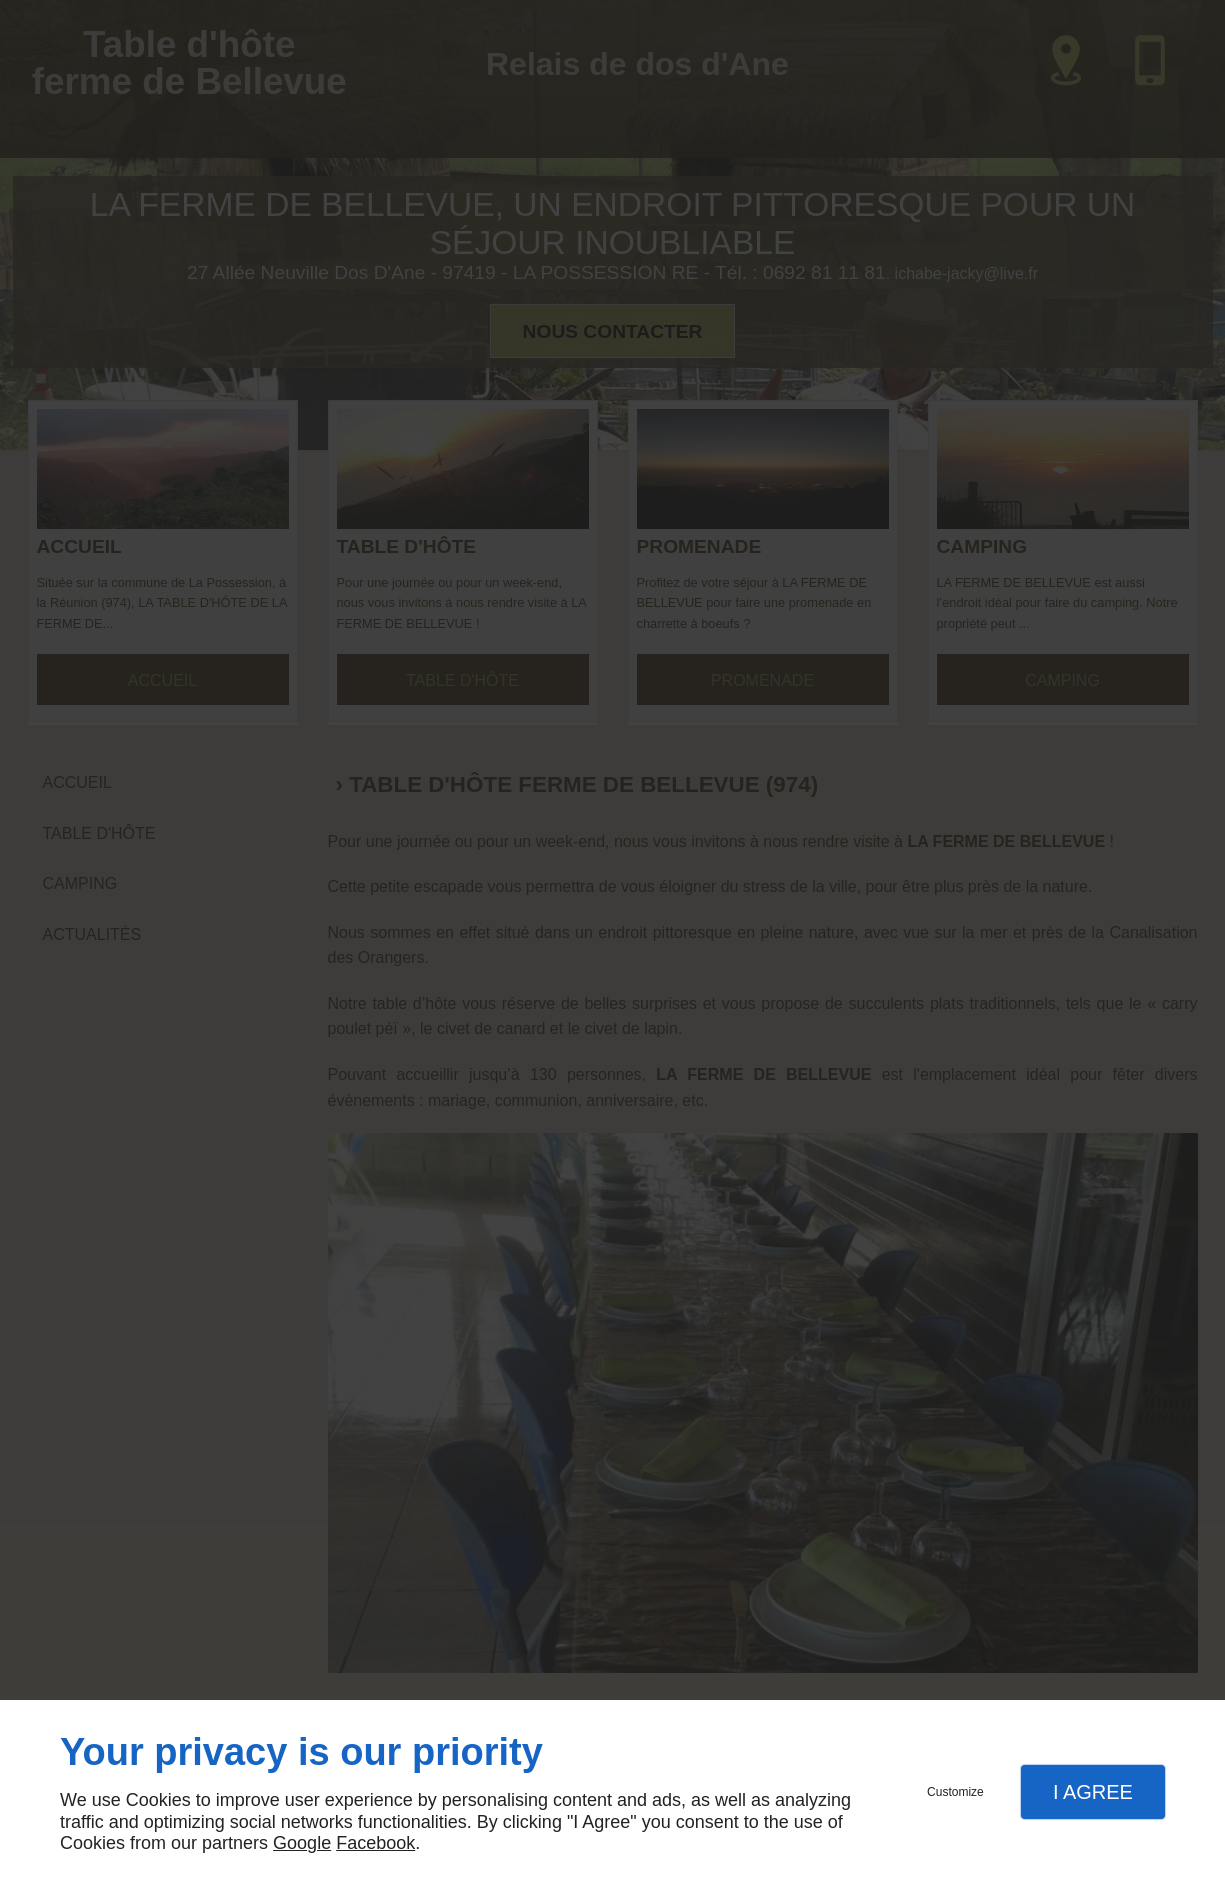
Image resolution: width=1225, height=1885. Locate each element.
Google (302, 1843)
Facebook (375, 1843)
